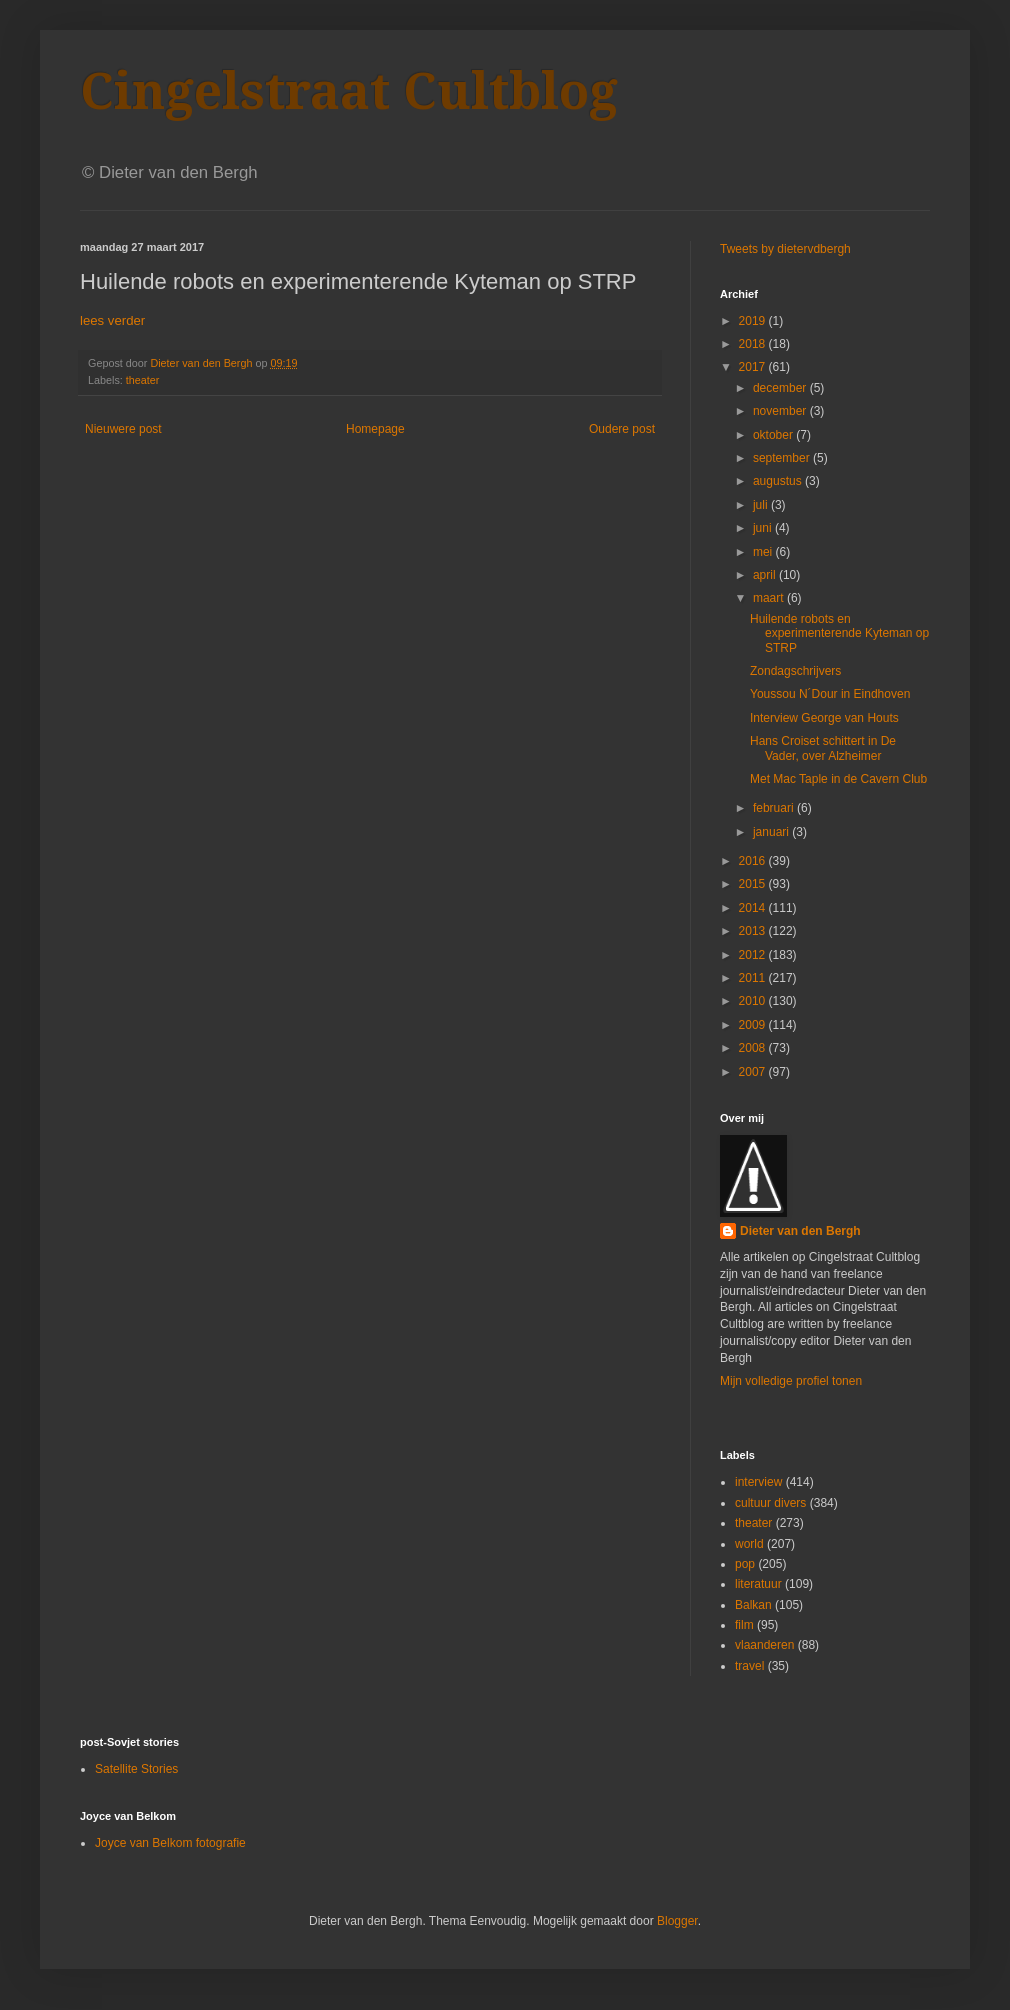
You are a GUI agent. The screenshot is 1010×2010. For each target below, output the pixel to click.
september (783, 458)
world (749, 1544)
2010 (754, 1001)
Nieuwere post (123, 429)
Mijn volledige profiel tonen (791, 1381)
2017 (754, 367)
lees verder (112, 320)
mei (764, 552)
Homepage (375, 429)
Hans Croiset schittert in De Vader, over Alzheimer (823, 748)
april (766, 575)
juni (764, 528)
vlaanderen (764, 1645)
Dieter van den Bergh (800, 1231)
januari (772, 832)
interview (758, 1482)
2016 (754, 861)
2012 (754, 955)
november (781, 411)
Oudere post (622, 429)
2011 (754, 978)
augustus (779, 481)
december (781, 388)
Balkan (753, 1605)
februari (775, 808)
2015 (754, 884)
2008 (754, 1048)
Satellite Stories (136, 1769)
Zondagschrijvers (795, 671)
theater (143, 380)
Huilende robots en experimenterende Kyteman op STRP (839, 633)
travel (749, 1666)
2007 (754, 1072)
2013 (754, 931)
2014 (754, 908)
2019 (754, 321)
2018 (754, 344)
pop (745, 1564)
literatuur (758, 1584)
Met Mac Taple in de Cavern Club (838, 779)
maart (770, 598)
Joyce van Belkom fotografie (170, 1843)
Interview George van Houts (824, 718)
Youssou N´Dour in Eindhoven (830, 694)
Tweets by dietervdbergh (785, 249)
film (744, 1625)
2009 (754, 1025)
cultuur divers (770, 1503)
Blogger (677, 1921)
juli (762, 505)
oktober (774, 435)
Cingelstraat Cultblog (349, 91)
